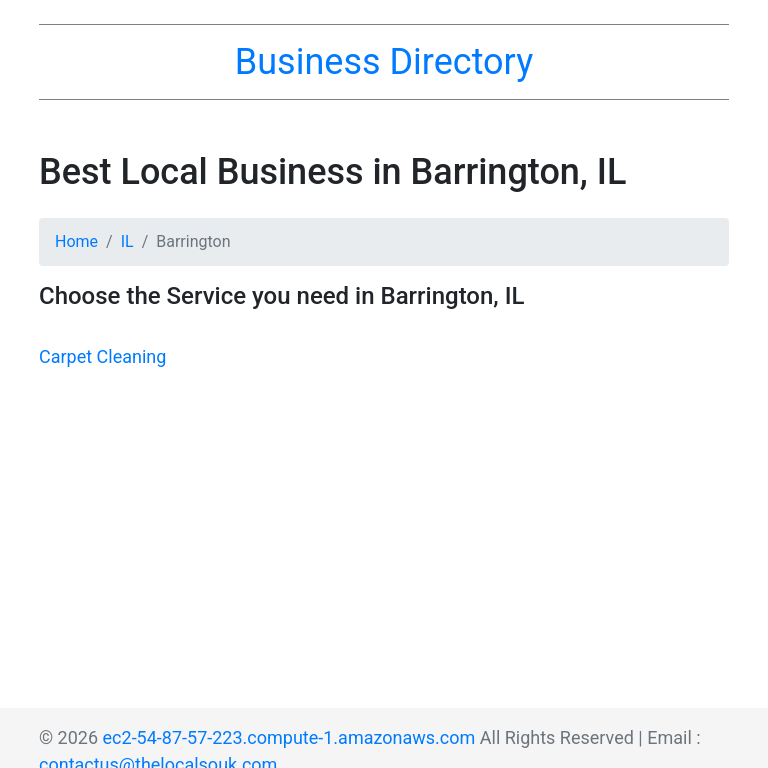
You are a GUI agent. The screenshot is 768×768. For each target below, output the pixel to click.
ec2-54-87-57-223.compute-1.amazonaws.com (289, 737)
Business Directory (384, 62)
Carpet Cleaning (102, 356)
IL (127, 241)
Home (76, 241)
